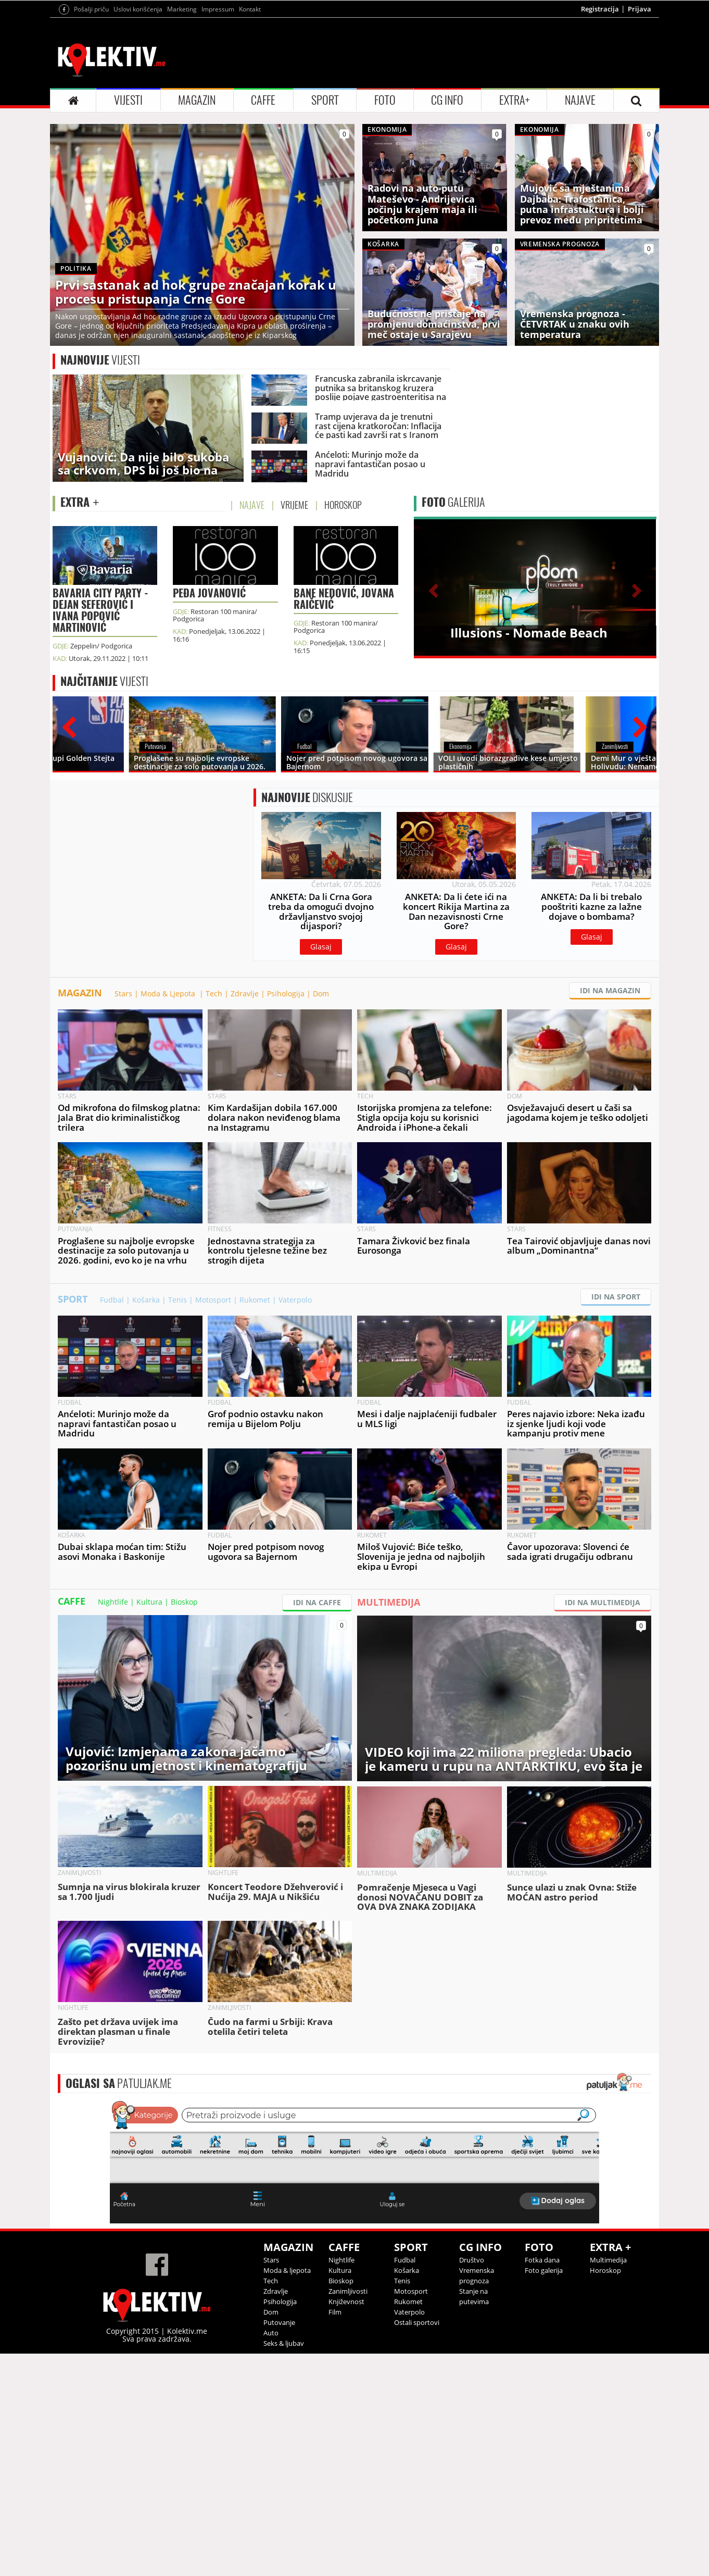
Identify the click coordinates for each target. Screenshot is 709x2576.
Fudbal (112, 1300)
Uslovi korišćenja (137, 9)
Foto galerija (544, 2270)
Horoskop (605, 2270)
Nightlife (113, 1602)
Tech (214, 993)
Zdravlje (245, 993)
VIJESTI (128, 100)
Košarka (146, 1300)
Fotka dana (542, 2260)
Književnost (346, 2301)
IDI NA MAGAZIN (610, 990)
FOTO (385, 100)
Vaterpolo (295, 1300)
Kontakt (250, 9)
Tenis (177, 1300)
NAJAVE (580, 100)
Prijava (639, 9)
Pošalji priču (91, 9)
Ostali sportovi (416, 2322)
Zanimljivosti (348, 2291)
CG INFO (447, 100)
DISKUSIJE (307, 797)
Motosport (213, 1300)
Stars (123, 993)
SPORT (325, 100)
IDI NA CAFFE (317, 1602)
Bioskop (184, 1602)
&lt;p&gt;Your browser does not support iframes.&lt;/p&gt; (354, 2160)
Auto (270, 2332)
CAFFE (263, 100)
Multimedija (608, 2260)
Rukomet (254, 1300)
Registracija (600, 9)
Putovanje (279, 2322)
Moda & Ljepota (169, 993)
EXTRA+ (514, 100)
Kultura (149, 1602)
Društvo (471, 2260)
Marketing (182, 9)
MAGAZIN (197, 100)
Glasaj (321, 947)
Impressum (217, 9)
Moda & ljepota (287, 2270)
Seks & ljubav (283, 2343)
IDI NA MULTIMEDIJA (602, 1602)
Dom (321, 993)
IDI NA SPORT (615, 1297)
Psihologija (286, 993)
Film (334, 2312)
